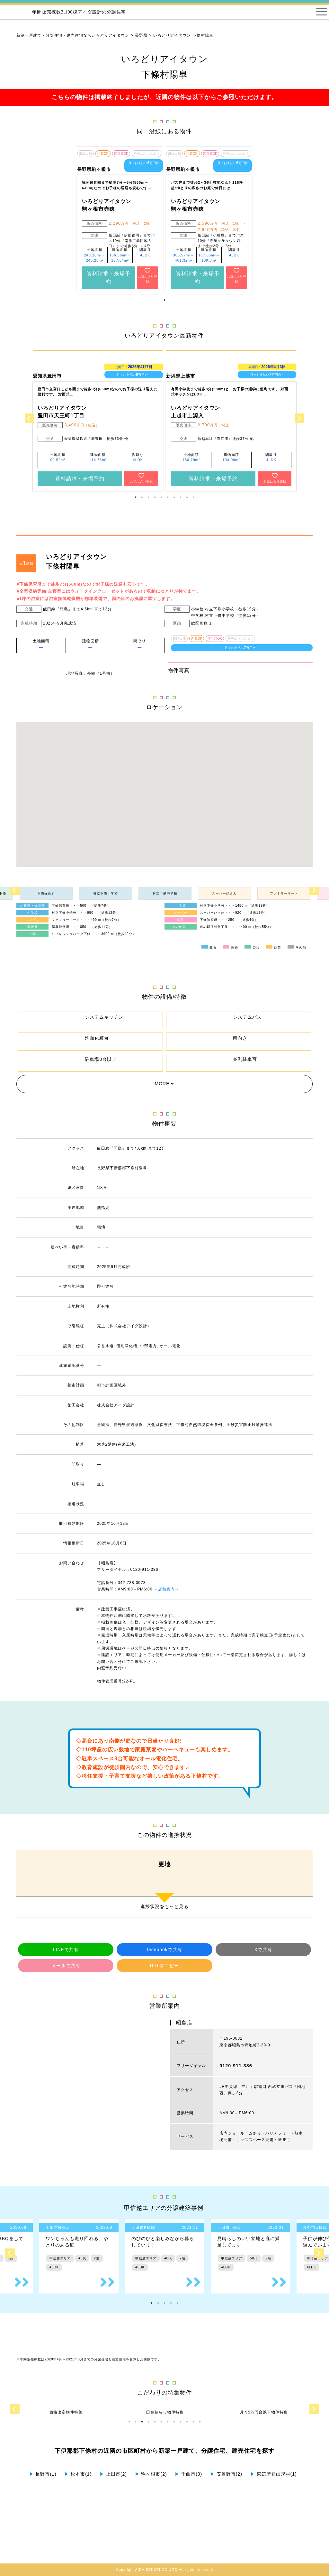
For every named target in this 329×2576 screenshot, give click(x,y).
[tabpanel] (120, 220)
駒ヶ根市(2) (151, 2474)
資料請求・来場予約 (108, 277)
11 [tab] (193, 2422)
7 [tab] (174, 497)
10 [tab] (193, 497)
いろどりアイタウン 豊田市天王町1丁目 (62, 411)
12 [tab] (200, 2422)
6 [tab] (167, 497)
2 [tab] (142, 497)
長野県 (141, 35)
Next (299, 418)
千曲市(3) (188, 2474)
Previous (29, 418)
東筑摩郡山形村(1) (273, 2474)
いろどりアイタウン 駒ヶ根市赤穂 (106, 205)
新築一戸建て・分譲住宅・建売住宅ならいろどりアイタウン (72, 35)
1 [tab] (164, 300)
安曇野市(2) (226, 2474)
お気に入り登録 (147, 275)
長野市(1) (43, 2474)
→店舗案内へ (166, 1589)
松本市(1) (78, 2474)
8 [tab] (180, 497)
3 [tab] (148, 497)
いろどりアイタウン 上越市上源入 (195, 411)
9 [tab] (187, 497)
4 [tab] (155, 497)
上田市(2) (113, 2474)
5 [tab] (161, 497)
